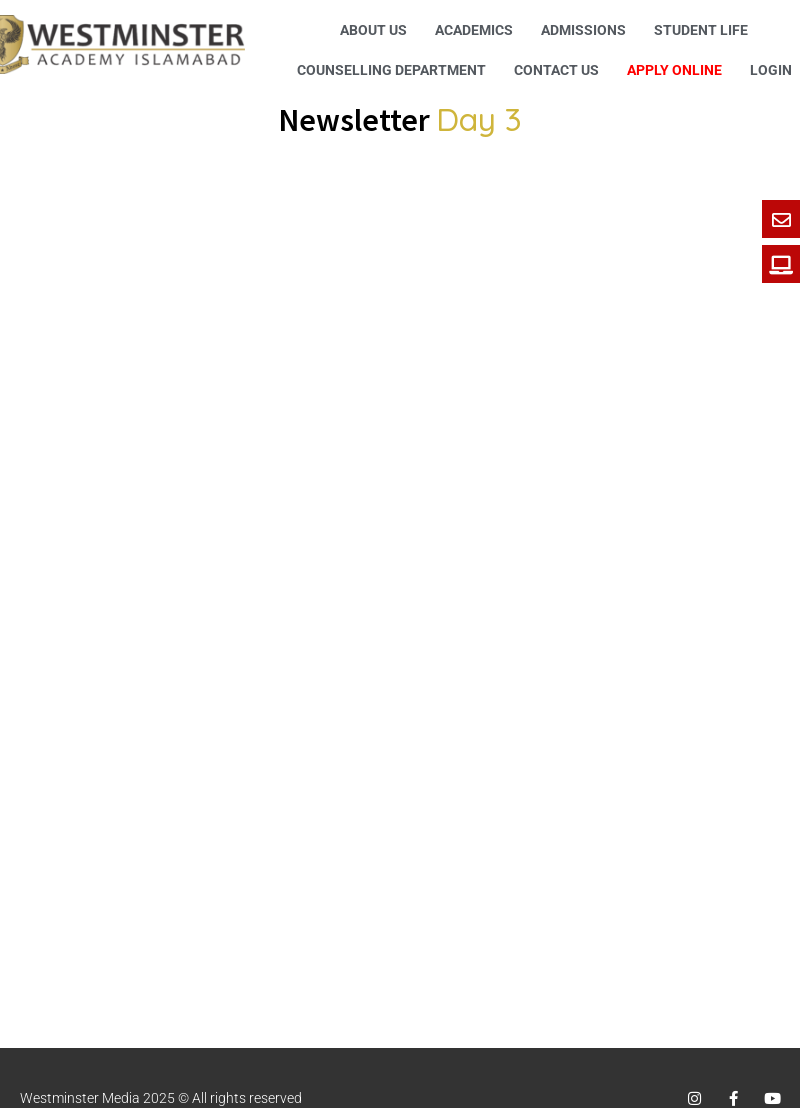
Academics (474, 30)
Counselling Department (391, 70)
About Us (373, 30)
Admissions (583, 30)
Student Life (701, 30)
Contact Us (556, 70)
